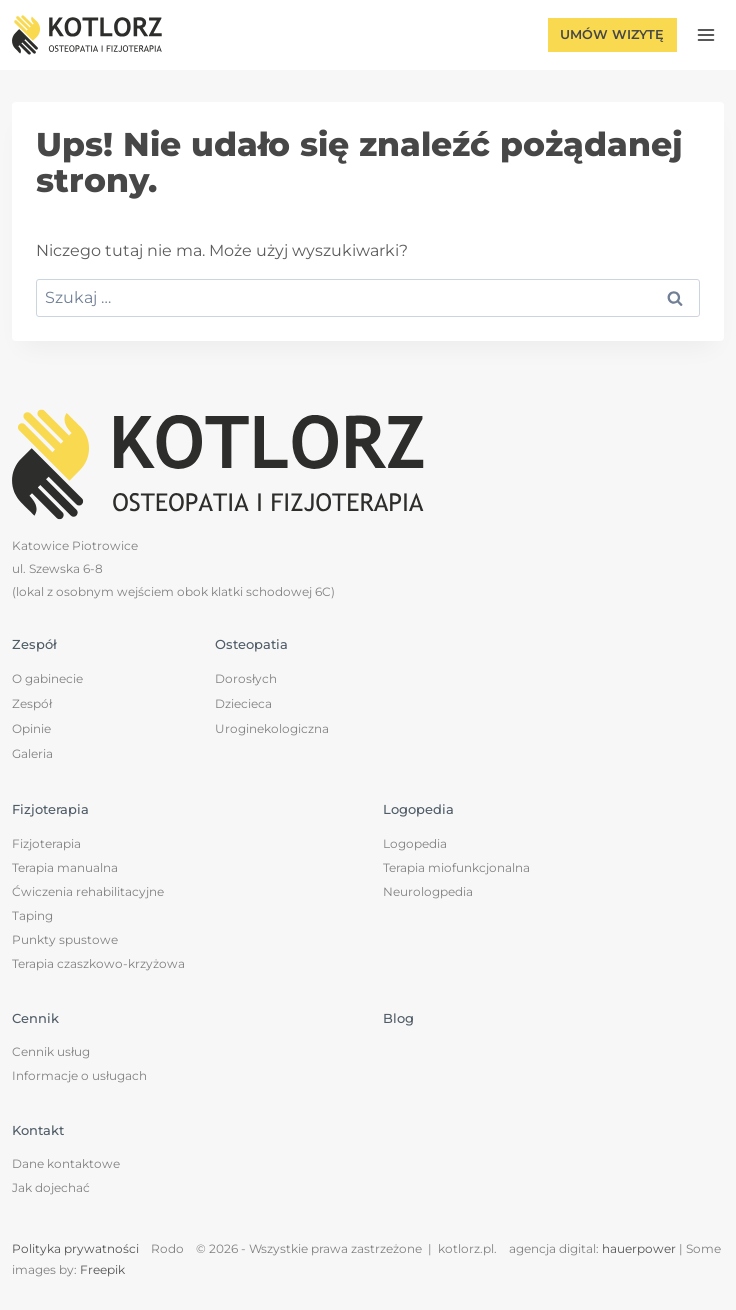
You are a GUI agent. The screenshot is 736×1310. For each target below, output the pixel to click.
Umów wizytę (612, 34)
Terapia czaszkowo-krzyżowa (98, 963)
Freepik (102, 1269)
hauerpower (639, 1248)
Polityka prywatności (75, 1248)
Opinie (31, 728)
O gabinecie (47, 678)
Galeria (32, 753)
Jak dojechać (51, 1187)
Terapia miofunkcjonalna (456, 867)
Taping (32, 915)
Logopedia (418, 809)
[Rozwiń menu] (705, 34)
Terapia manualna (65, 867)
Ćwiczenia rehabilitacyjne (88, 891)
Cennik (35, 1018)
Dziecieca (243, 703)
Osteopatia (251, 644)
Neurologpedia (428, 891)
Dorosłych (246, 678)
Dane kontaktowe (66, 1163)
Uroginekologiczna (272, 728)
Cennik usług (51, 1051)
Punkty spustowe (65, 939)
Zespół (34, 644)
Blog (398, 1018)
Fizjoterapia (50, 809)
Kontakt (38, 1130)
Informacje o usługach (79, 1075)
